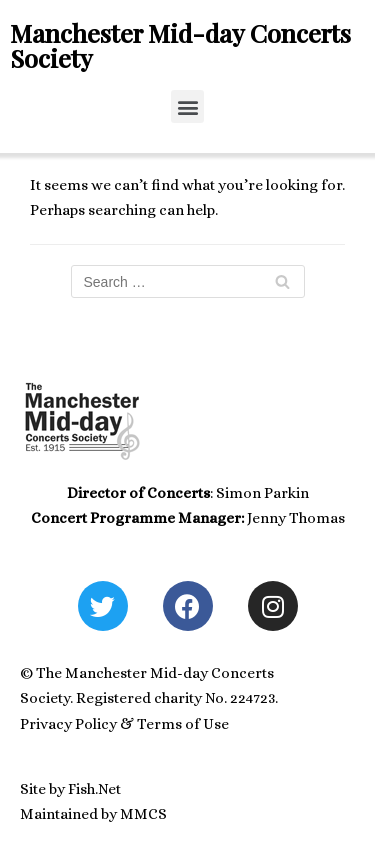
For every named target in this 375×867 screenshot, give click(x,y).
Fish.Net (94, 789)
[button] (187, 106)
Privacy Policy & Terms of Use (124, 724)
